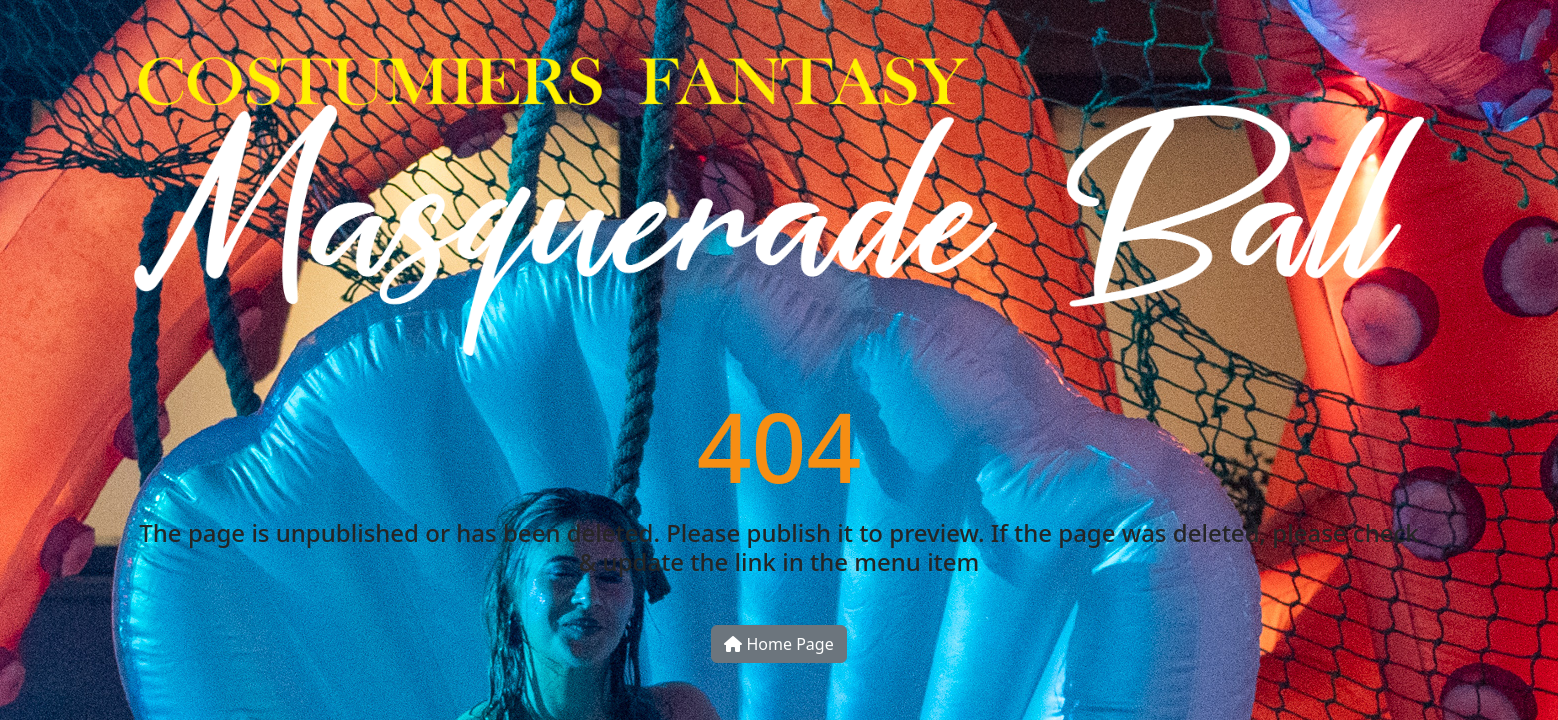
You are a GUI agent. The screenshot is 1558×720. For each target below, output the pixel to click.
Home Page (778, 644)
